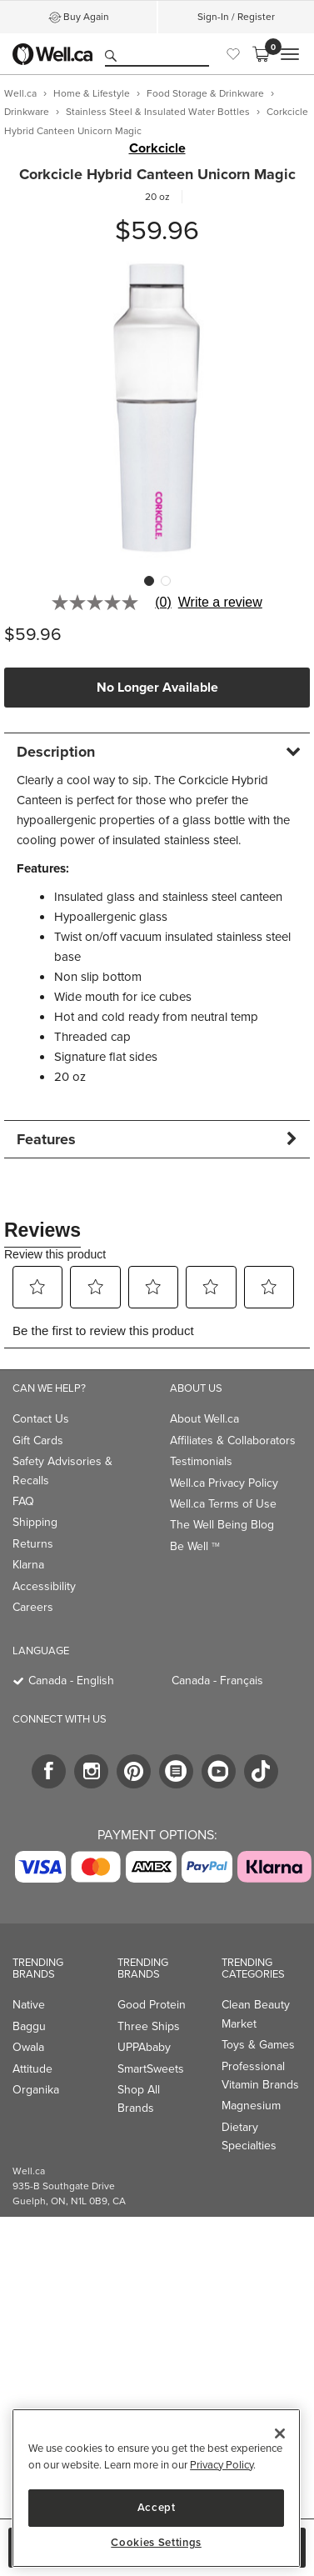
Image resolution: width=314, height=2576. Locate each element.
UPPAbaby (144, 2047)
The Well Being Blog (222, 1524)
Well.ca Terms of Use (223, 1504)
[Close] (280, 2433)
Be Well (195, 1546)
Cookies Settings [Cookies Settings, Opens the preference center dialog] (156, 2542)
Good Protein (151, 2004)
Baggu (29, 2026)
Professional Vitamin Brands (260, 2075)
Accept (156, 2507)
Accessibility (44, 1586)
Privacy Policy (221, 2465)
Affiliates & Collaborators (233, 1440)
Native (28, 2004)
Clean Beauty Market (256, 2014)
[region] (156, 2488)
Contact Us (40, 1419)
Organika (35, 2089)
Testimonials (201, 1461)
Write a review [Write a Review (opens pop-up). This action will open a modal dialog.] (220, 602)
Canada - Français (217, 1680)
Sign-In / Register (236, 17)
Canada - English (71, 1680)
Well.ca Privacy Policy (224, 1483)
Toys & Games (258, 2044)
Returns (32, 1544)
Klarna (28, 1564)
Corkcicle (157, 148)
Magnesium (251, 2105)
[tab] (157, 751)
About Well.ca (204, 1419)
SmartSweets (150, 2069)
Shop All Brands (138, 2099)
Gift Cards (37, 1440)
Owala (28, 2047)
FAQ (23, 1501)
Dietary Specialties (249, 2136)
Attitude (32, 2069)
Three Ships (148, 2026)
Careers (32, 1607)
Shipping (34, 1522)
